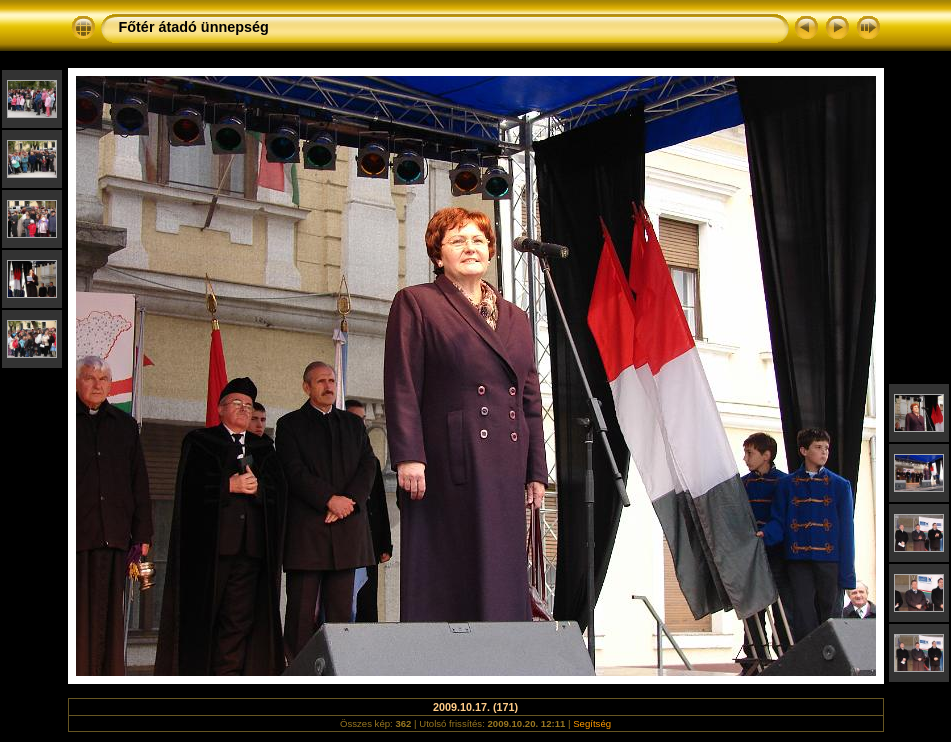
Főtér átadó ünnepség (194, 27)
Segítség (592, 723)
